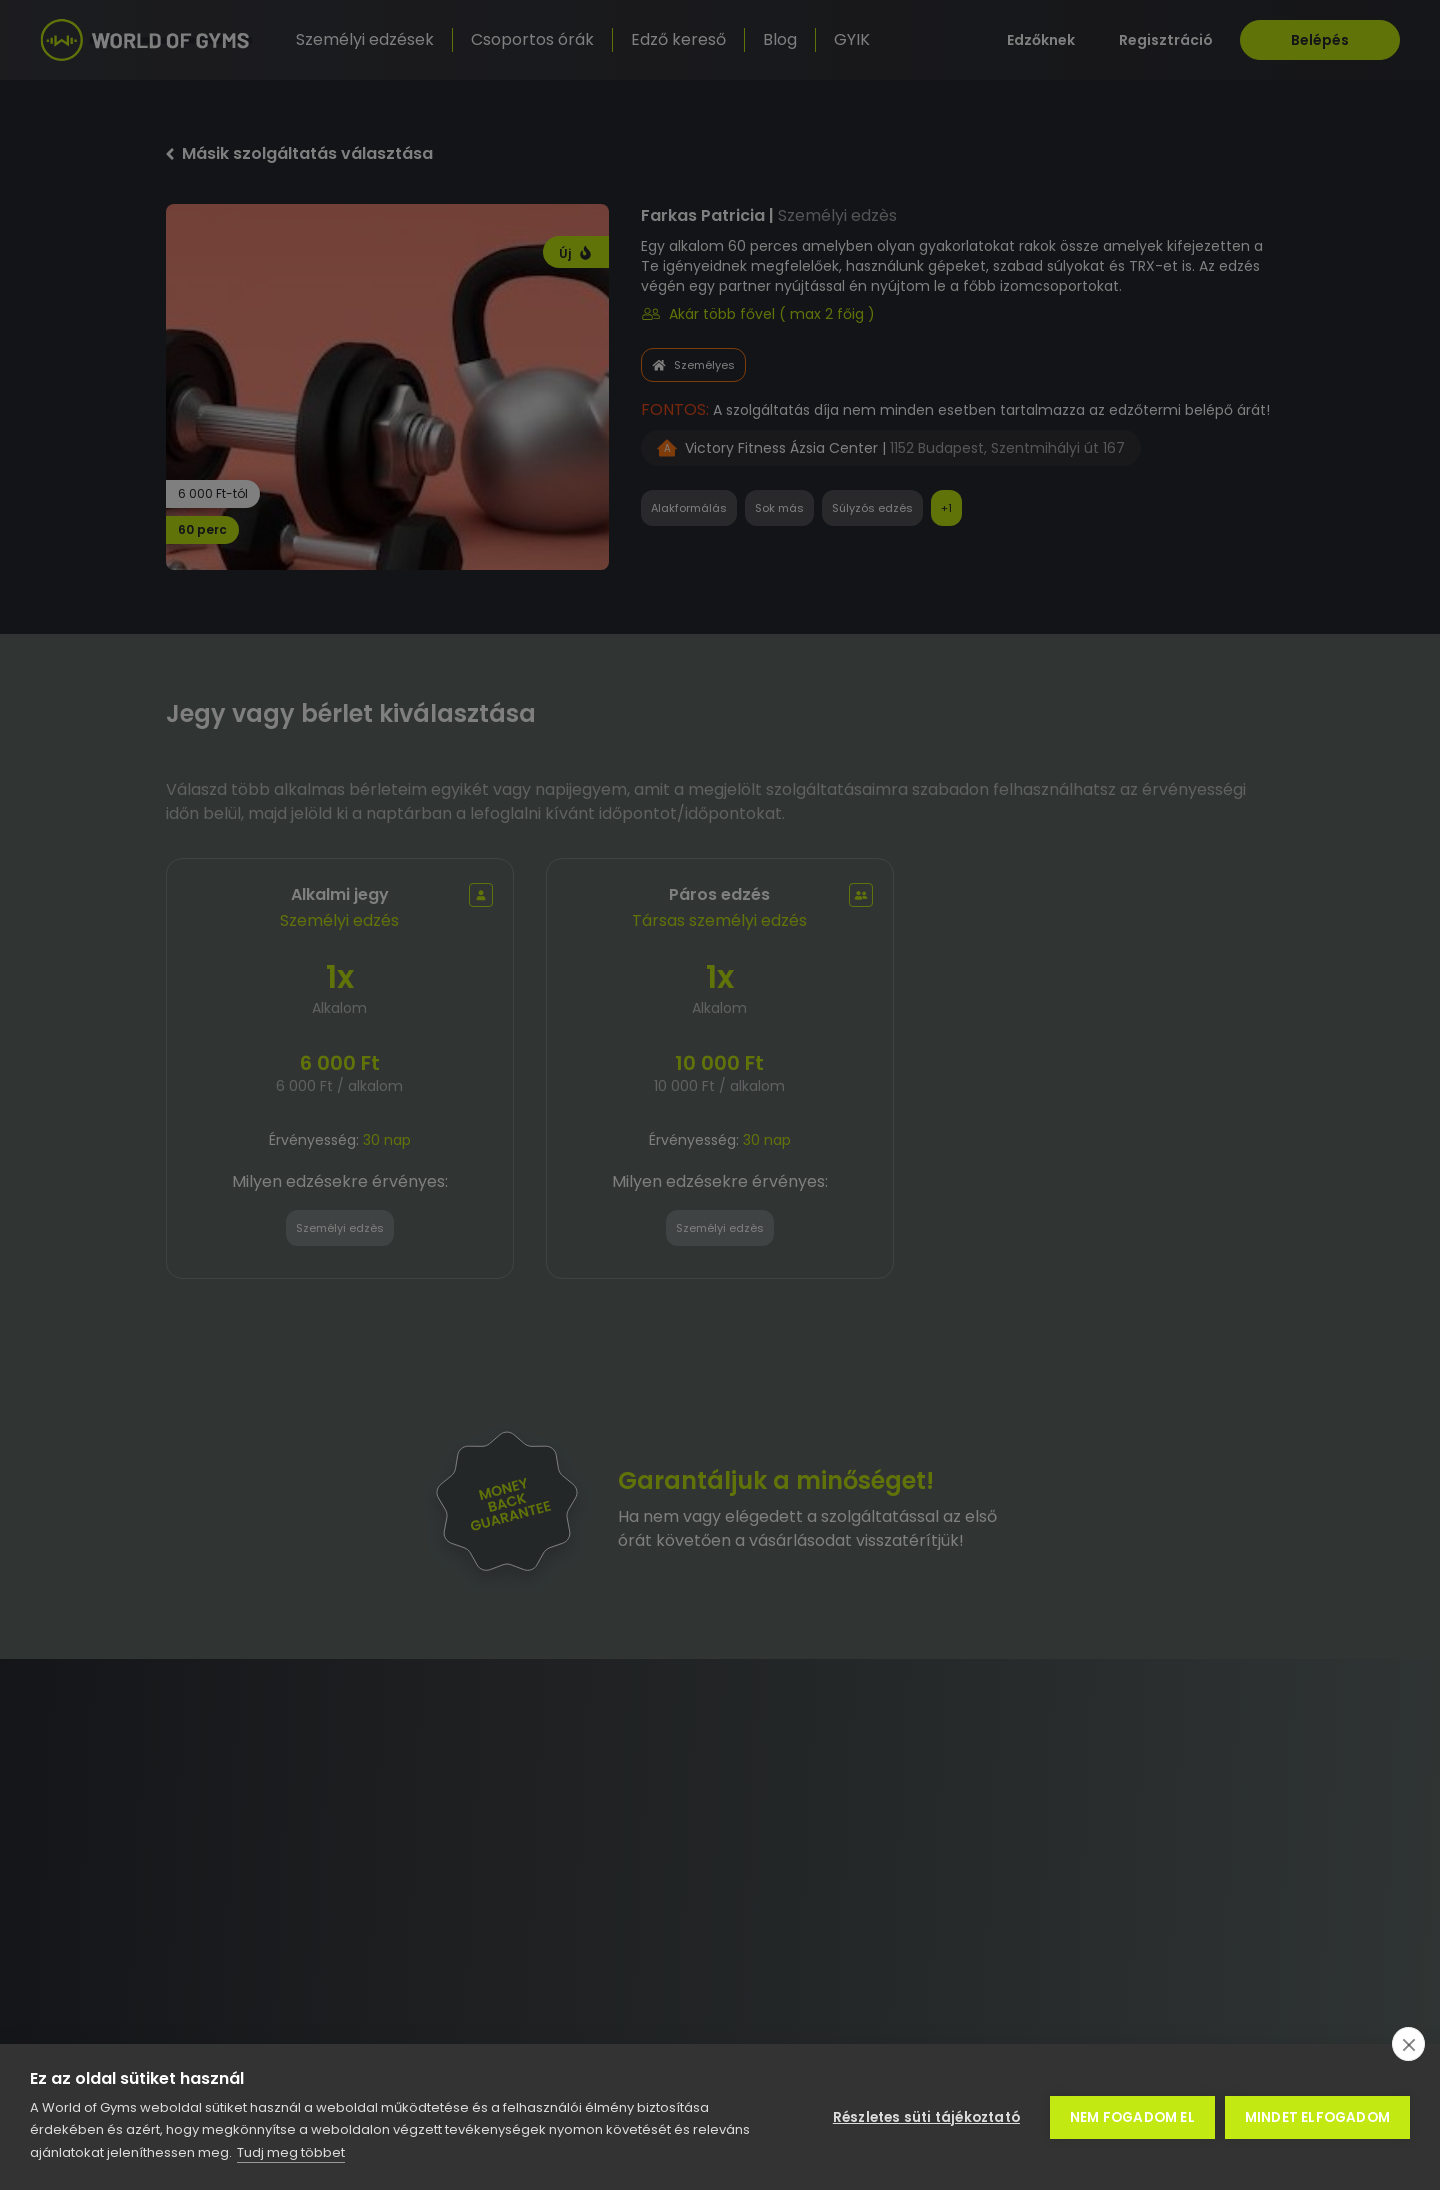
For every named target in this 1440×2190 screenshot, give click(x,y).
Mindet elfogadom (1317, 2117)
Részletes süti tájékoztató (926, 2117)
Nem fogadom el (1132, 2117)
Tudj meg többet (291, 2152)
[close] (1408, 2044)
